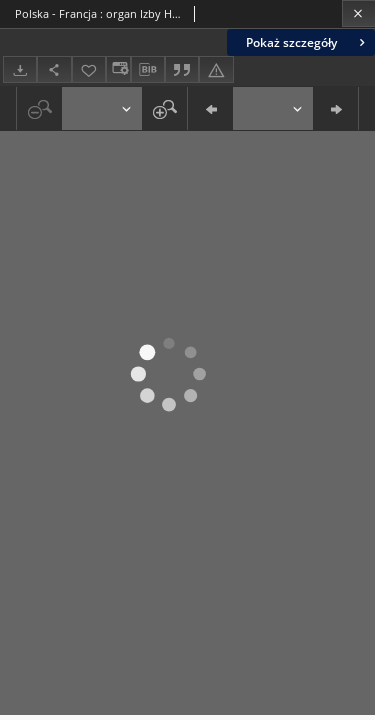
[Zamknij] (358, 13)
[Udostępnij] (54, 69)
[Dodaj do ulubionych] (89, 69)
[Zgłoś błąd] (216, 69)
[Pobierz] (20, 69)
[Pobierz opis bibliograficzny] (148, 70)
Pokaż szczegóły (307, 42)
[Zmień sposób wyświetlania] (118, 69)
